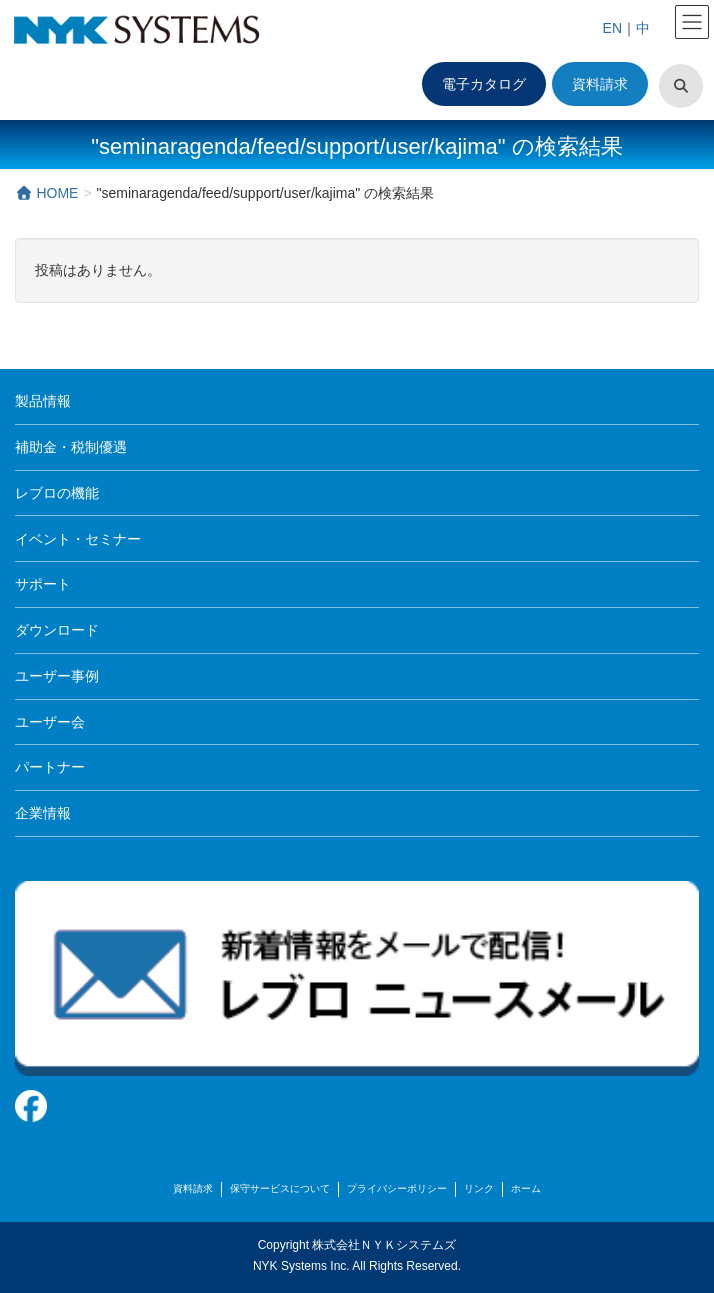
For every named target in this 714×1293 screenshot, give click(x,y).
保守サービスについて (280, 1188)
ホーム (526, 1188)
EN (612, 28)
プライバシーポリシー (397, 1188)
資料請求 (600, 84)
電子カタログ (484, 84)
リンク (479, 1188)
